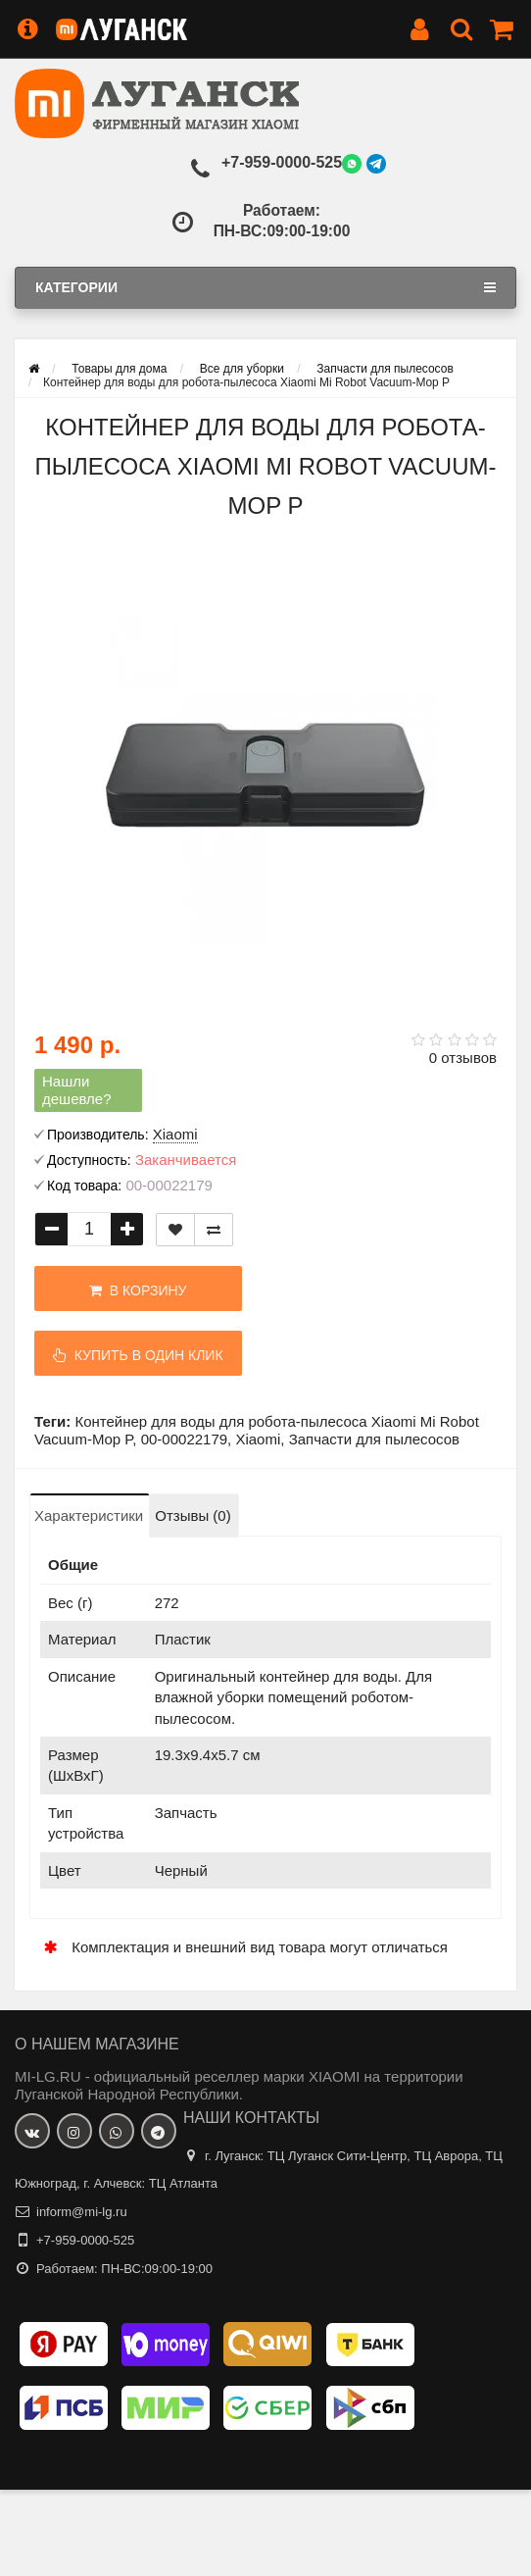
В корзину (131, 1290)
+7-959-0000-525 (281, 162)
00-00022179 (184, 1439)
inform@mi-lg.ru (81, 2211)
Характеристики (88, 1515)
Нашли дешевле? (77, 1090)
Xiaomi (257, 1439)
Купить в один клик (132, 1355)
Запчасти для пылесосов (374, 1439)
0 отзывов (463, 1057)
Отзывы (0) (192, 1515)
